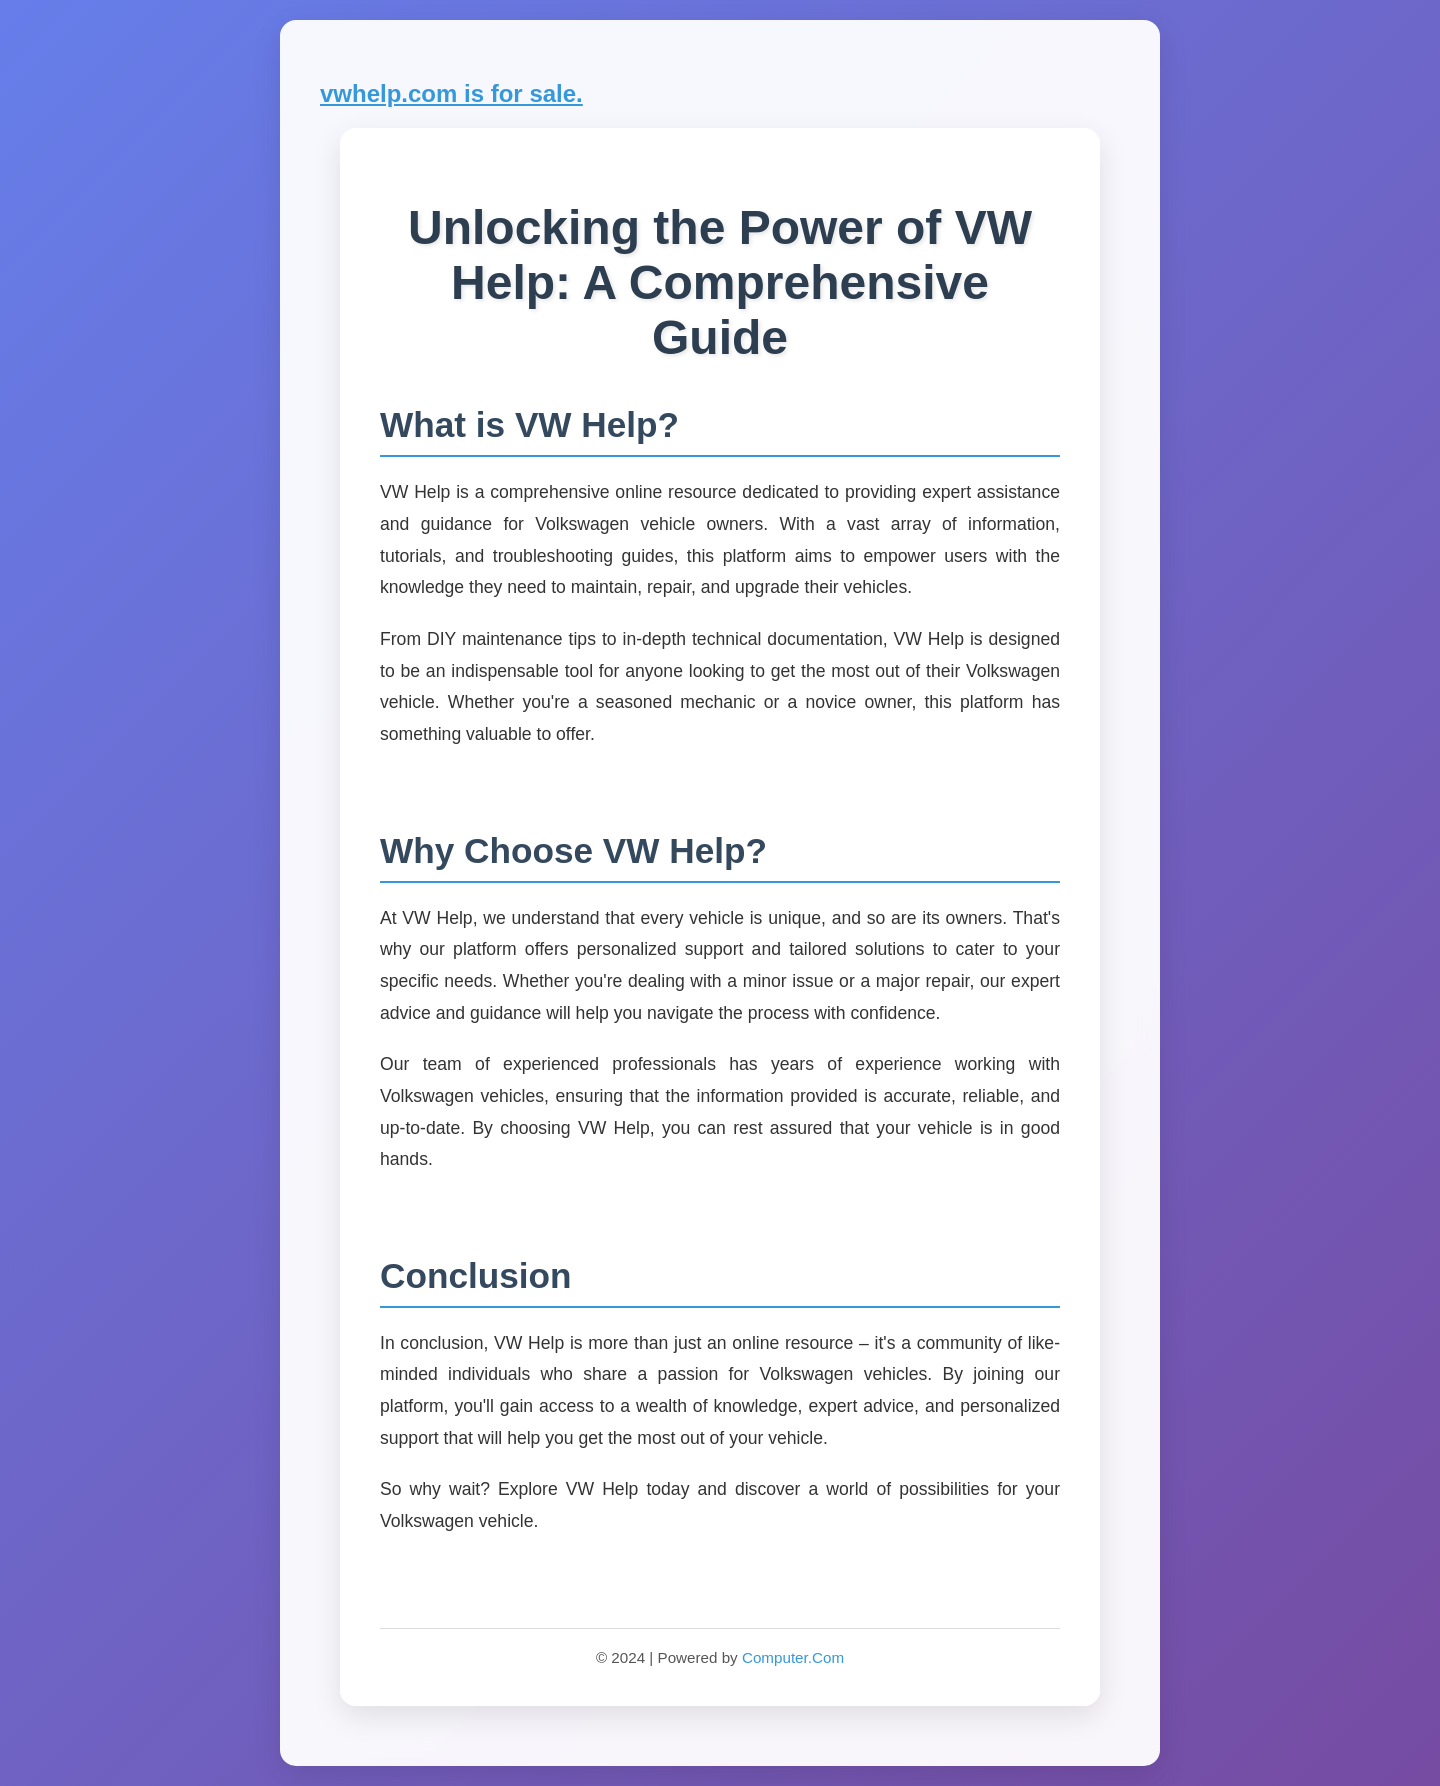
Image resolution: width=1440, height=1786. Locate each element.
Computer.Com (793, 1657)
